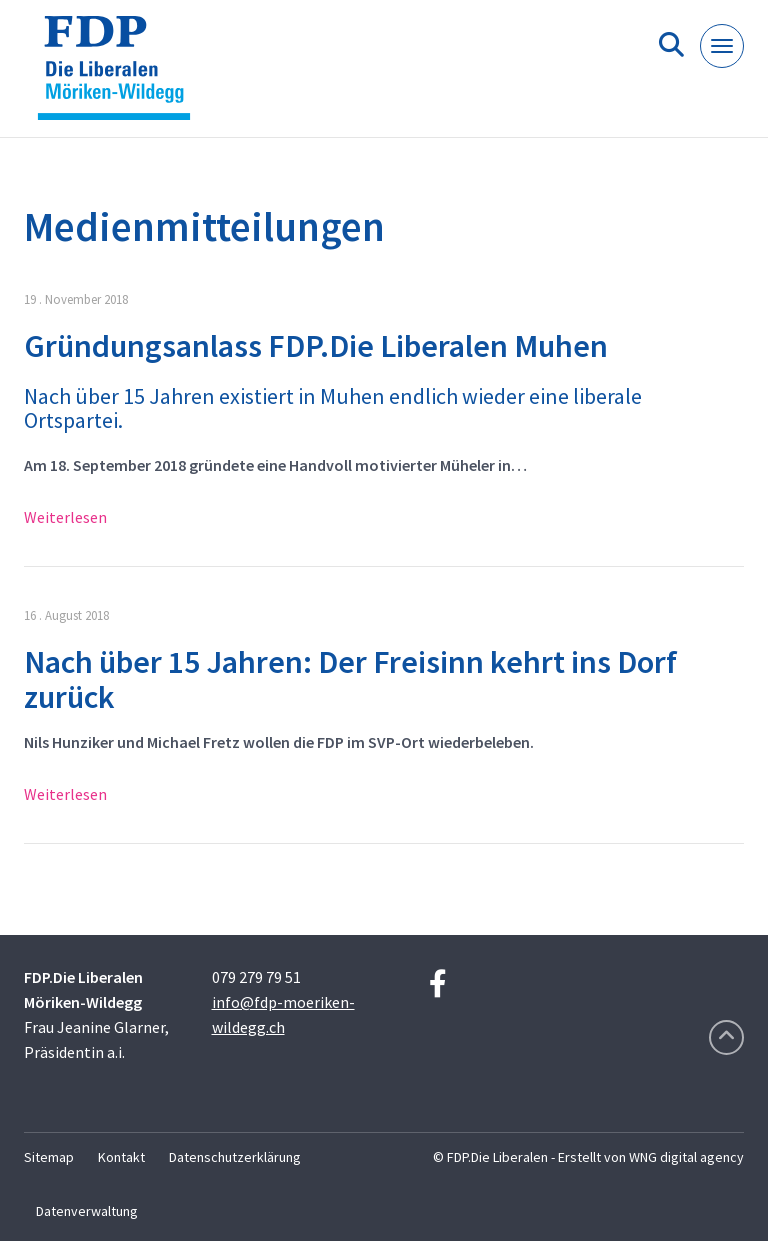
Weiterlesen (65, 517)
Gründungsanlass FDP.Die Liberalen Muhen (316, 346)
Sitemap (49, 1157)
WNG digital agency (686, 1157)
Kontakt (121, 1157)
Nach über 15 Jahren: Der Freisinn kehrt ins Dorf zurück (350, 679)
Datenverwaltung (87, 1211)
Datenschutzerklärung (235, 1157)
